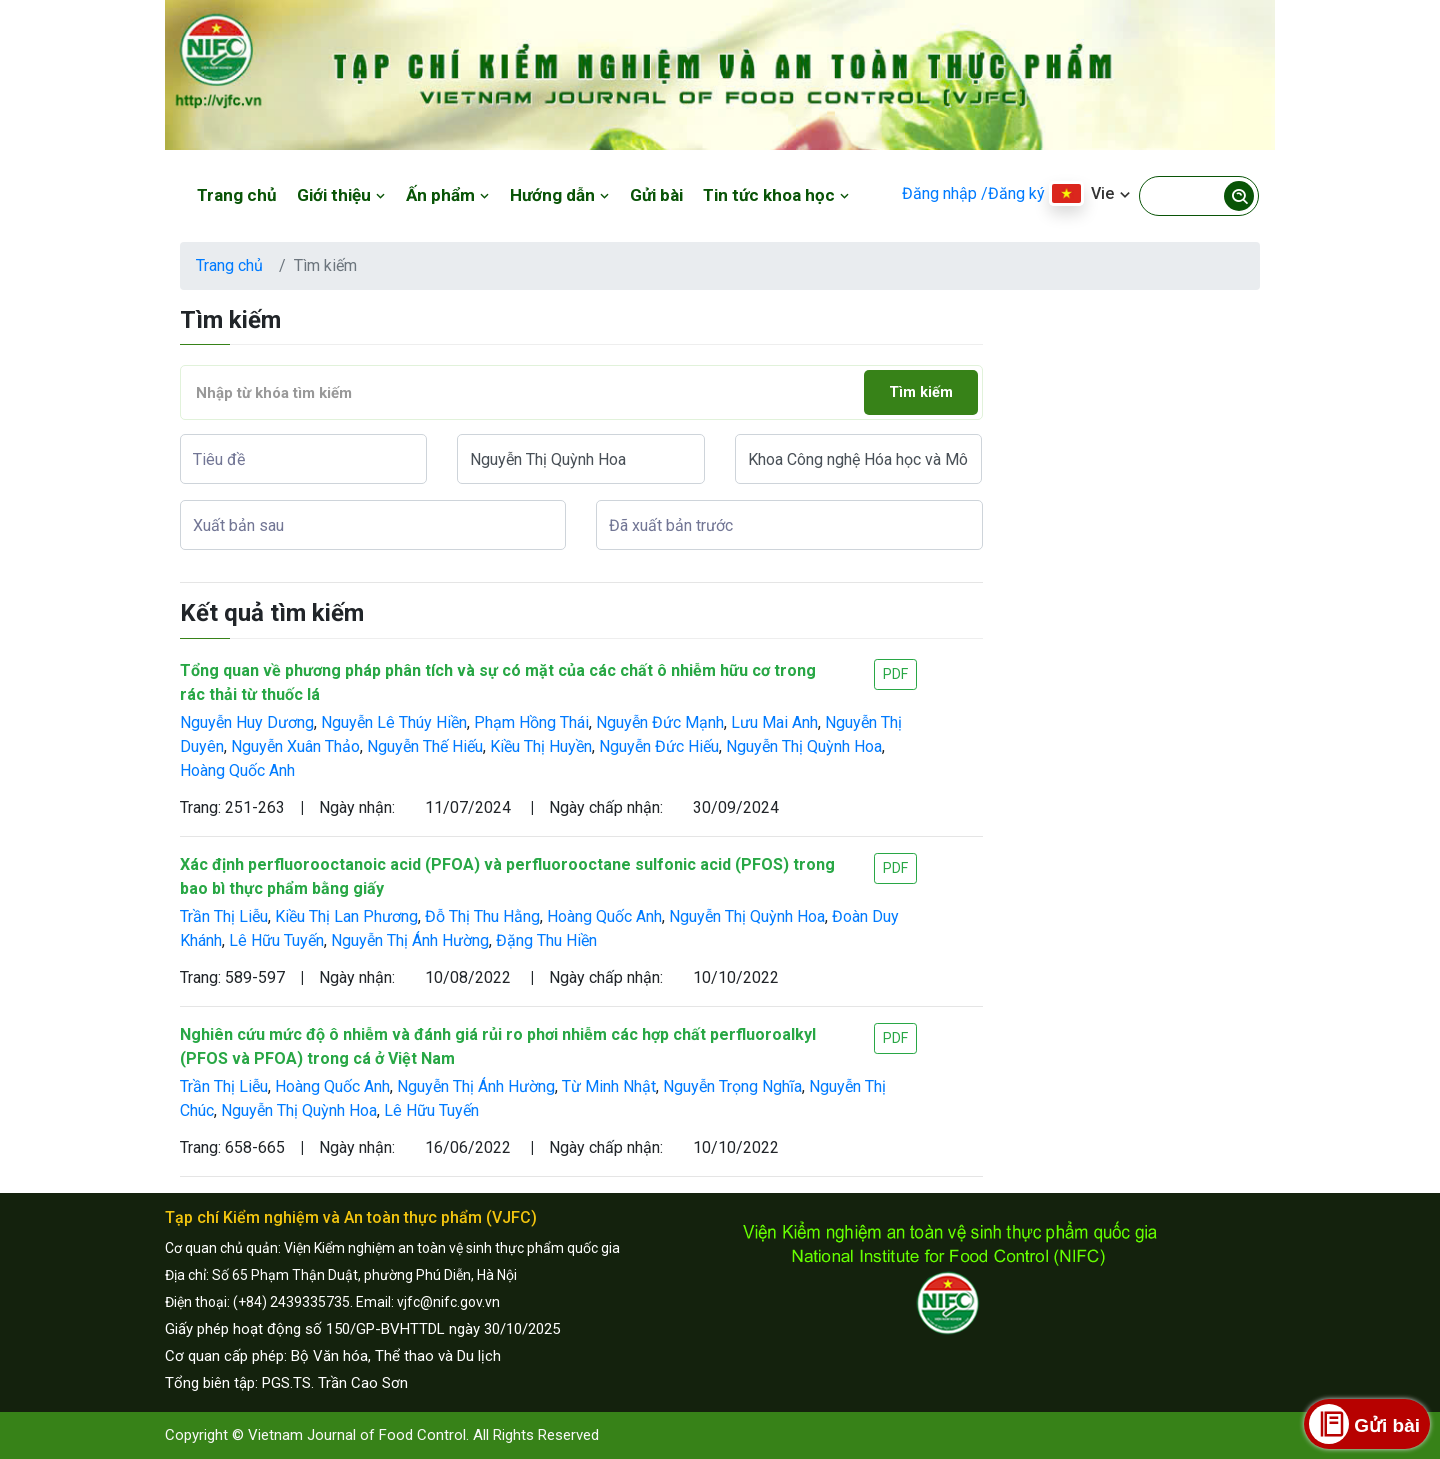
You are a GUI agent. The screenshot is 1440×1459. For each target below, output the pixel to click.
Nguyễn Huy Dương (247, 722)
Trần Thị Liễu (224, 916)
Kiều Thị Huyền (541, 746)
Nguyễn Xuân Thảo (295, 746)
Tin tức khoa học (776, 195)
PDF (895, 674)
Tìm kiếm (921, 392)
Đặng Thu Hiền (546, 940)
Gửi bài (656, 195)
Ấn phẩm (448, 195)
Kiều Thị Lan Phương (346, 916)
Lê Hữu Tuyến (276, 940)
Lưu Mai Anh (774, 722)
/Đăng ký (1013, 193)
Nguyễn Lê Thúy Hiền (394, 722)
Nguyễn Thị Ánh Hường (410, 940)
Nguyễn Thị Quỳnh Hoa (804, 746)
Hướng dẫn (560, 195)
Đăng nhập (939, 193)
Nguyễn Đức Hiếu (659, 746)
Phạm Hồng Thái (531, 722)
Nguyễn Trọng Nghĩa (732, 1086)
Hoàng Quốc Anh (237, 770)
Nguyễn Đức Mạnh (660, 722)
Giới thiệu (341, 195)
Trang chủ (237, 195)
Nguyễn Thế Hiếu (425, 746)
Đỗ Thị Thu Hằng (482, 916)
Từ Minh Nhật (609, 1086)
